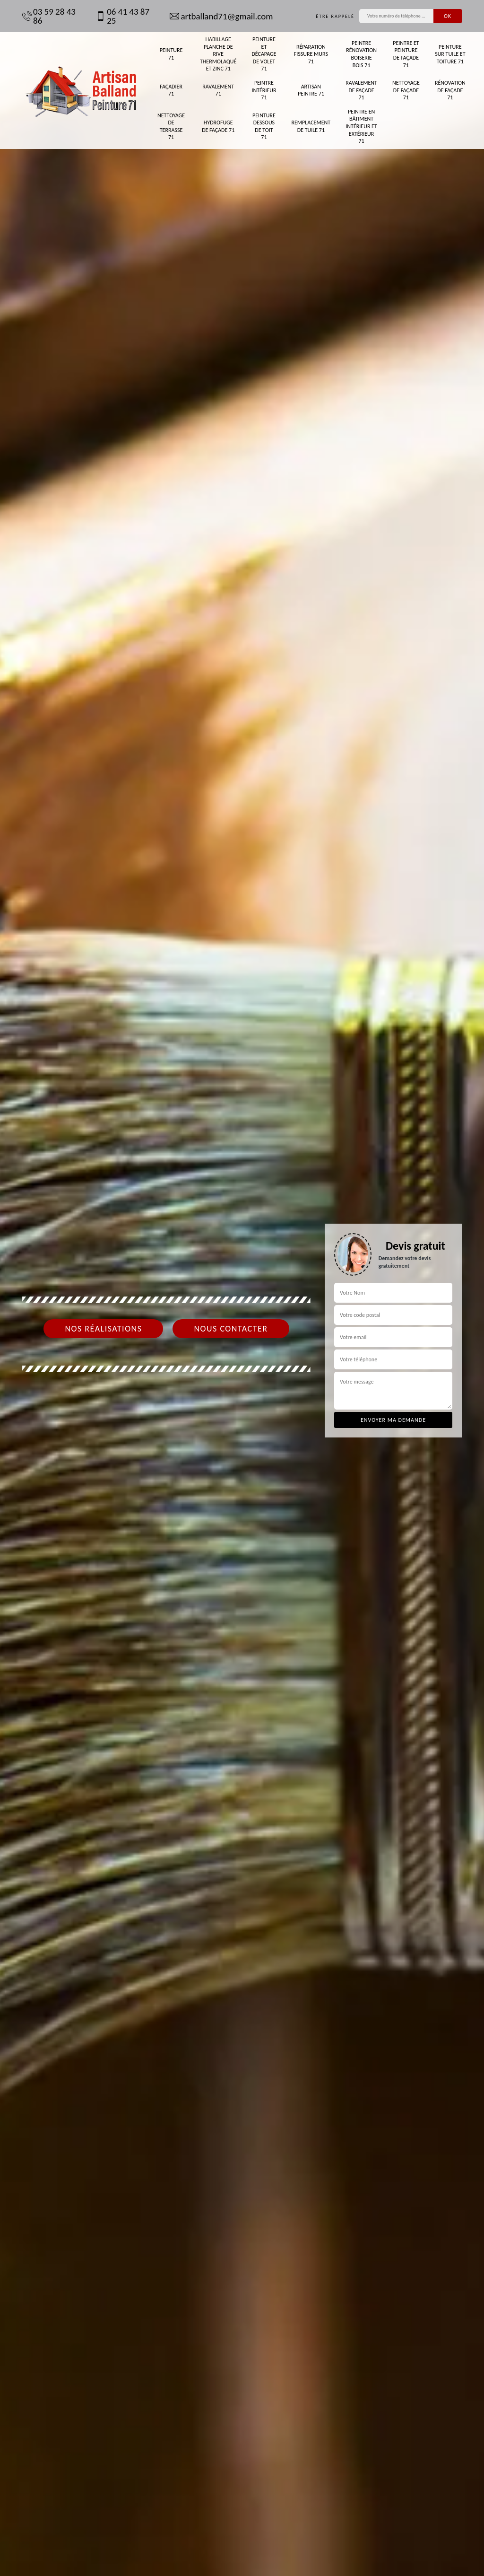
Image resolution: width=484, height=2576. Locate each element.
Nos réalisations (103, 1328)
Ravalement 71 (218, 90)
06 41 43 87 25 (122, 16)
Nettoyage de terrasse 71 (171, 126)
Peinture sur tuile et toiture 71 (450, 54)
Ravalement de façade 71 (361, 90)
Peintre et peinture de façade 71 (406, 54)
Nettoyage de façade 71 (406, 90)
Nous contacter (231, 1328)
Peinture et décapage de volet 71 (263, 54)
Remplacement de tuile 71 (310, 126)
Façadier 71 (171, 90)
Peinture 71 (171, 54)
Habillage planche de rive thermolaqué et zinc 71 (218, 54)
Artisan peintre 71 (311, 90)
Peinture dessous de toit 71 (264, 126)
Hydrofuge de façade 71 (218, 126)
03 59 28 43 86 (49, 16)
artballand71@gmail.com (221, 16)
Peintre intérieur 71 (263, 90)
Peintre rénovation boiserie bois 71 (361, 54)
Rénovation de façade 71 (450, 90)
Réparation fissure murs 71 (311, 54)
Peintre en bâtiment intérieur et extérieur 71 (361, 126)
